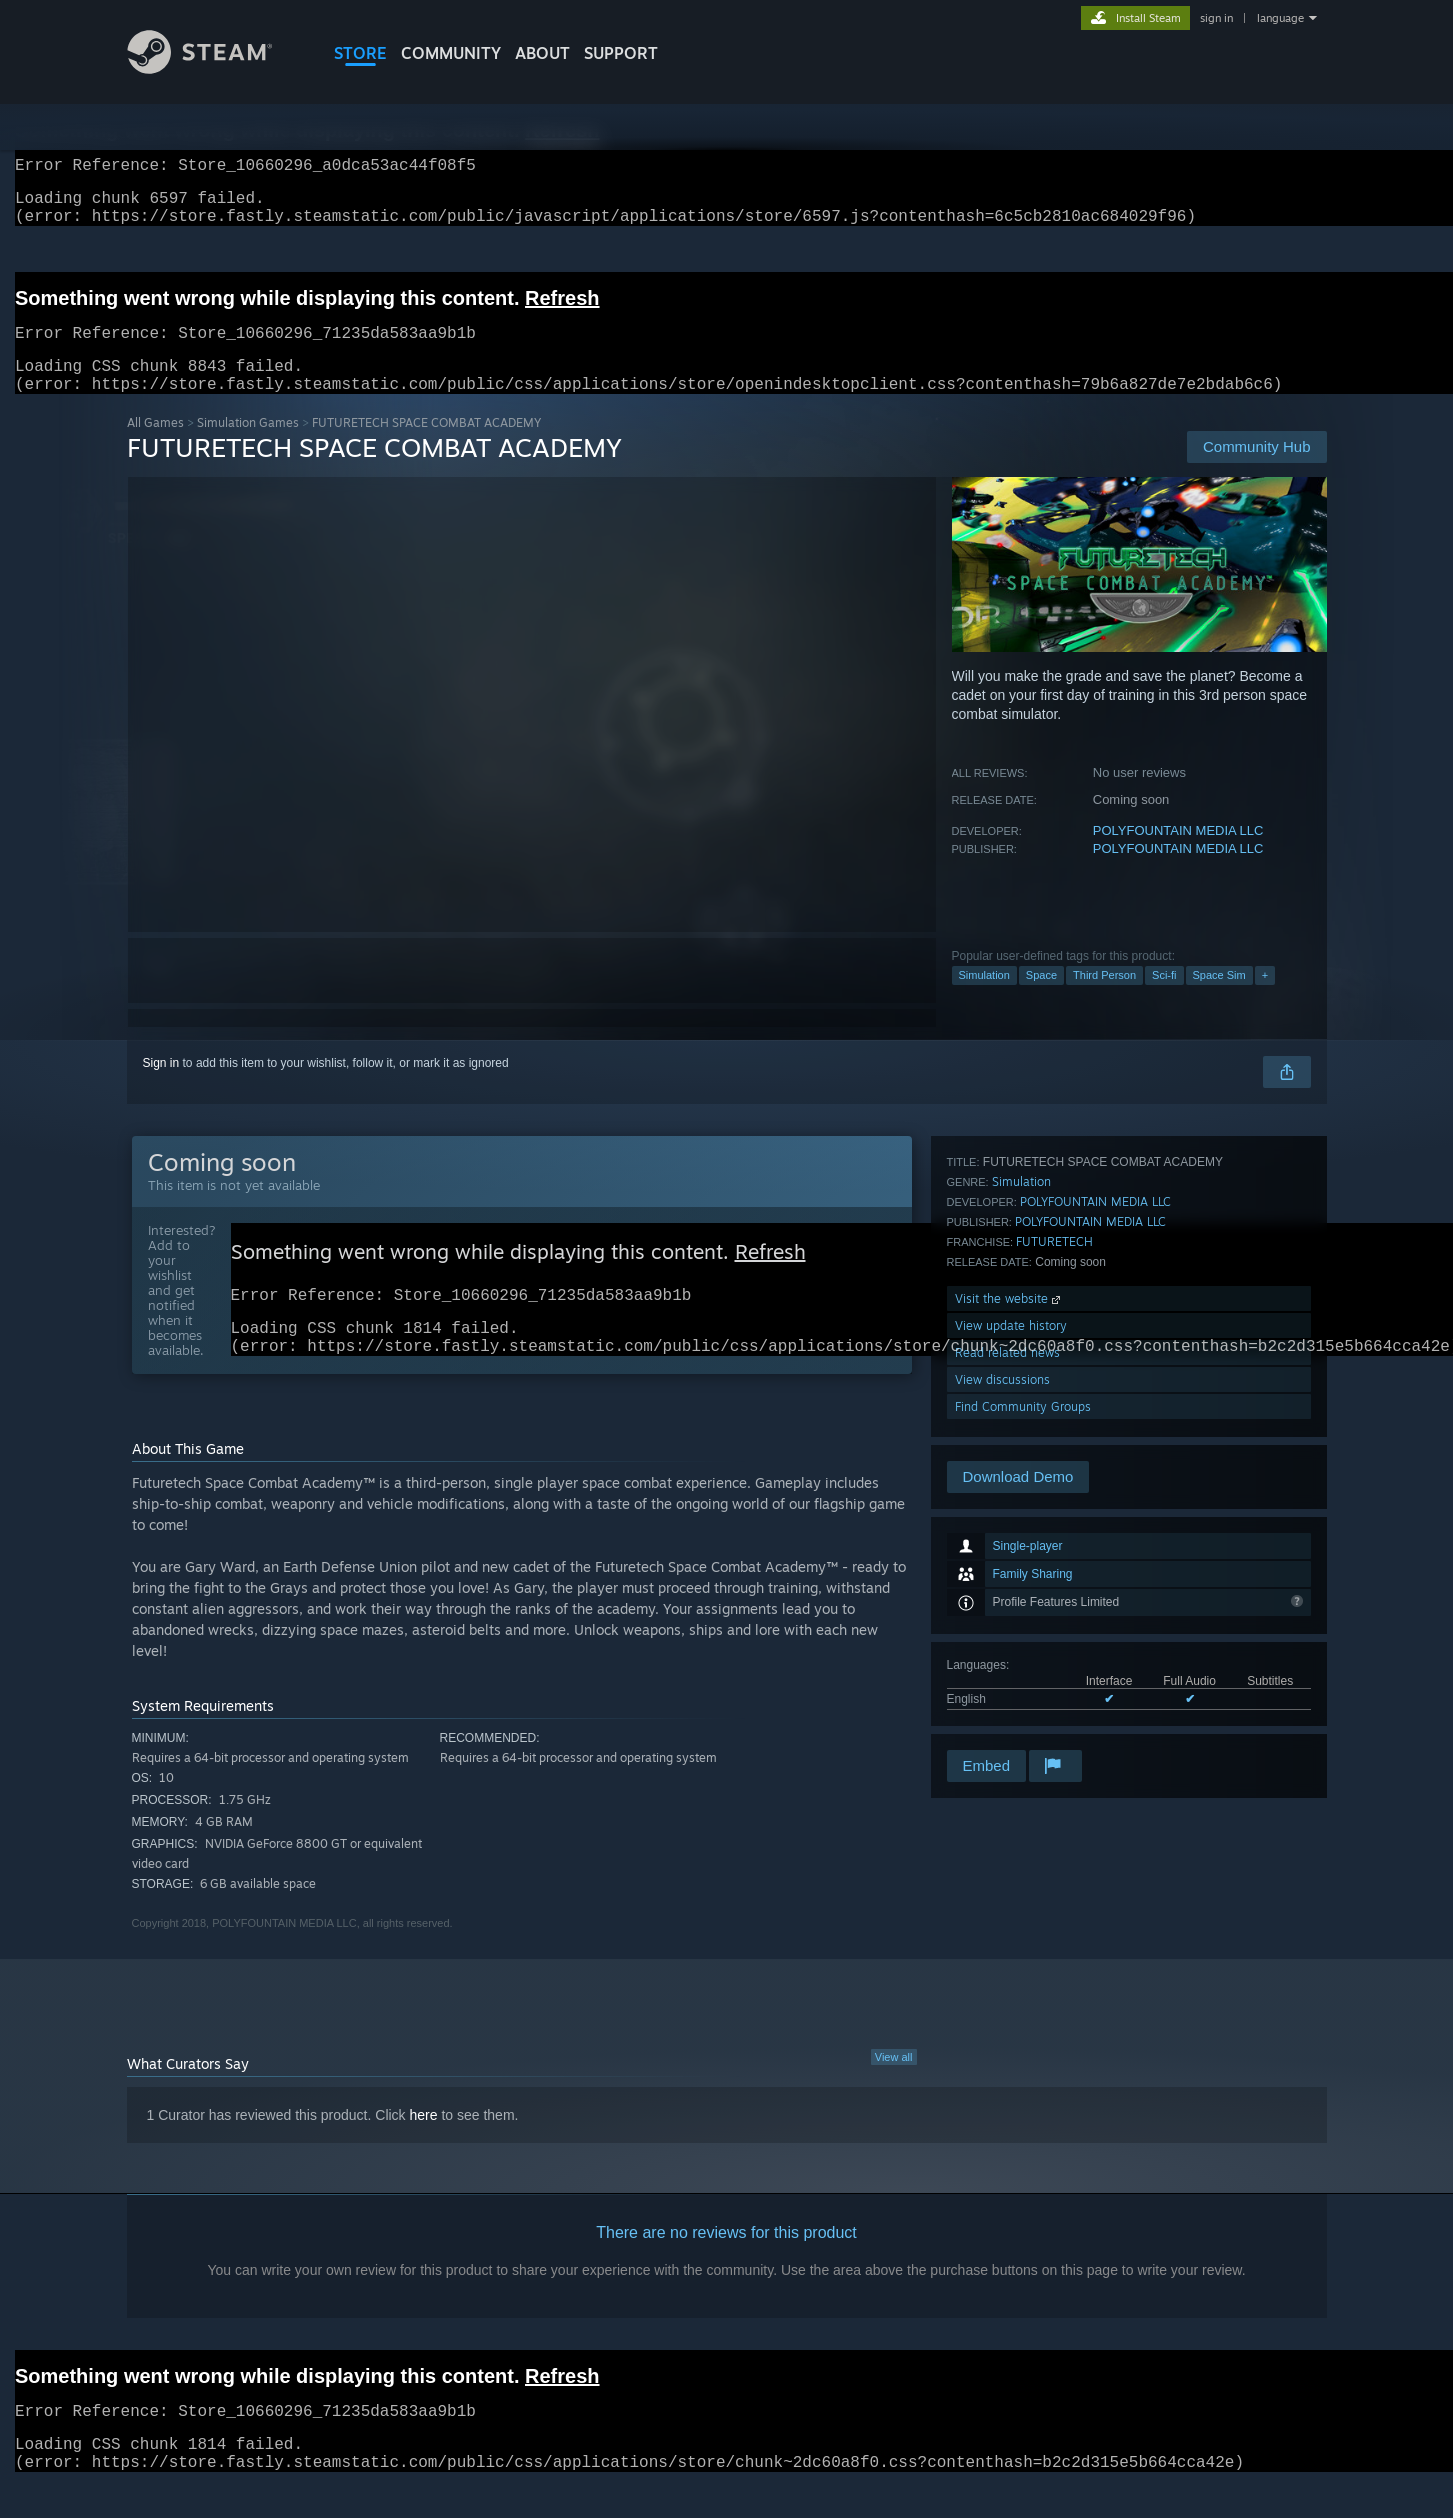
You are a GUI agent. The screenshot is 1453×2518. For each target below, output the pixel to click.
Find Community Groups (1023, 1719)
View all (894, 2091)
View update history (1011, 1638)
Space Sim (1219, 999)
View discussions (1002, 1692)
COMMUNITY (451, 53)
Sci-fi (1164, 999)
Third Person (1104, 999)
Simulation (984, 999)
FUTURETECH (1054, 1554)
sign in (1216, 18)
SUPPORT (621, 53)
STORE (360, 53)
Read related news (1007, 1665)
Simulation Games (248, 446)
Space (1041, 999)
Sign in (161, 1087)
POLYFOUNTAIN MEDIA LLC (1178, 854)
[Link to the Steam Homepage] (215, 68)
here (424, 2149)
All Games (155, 446)
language (1280, 18)
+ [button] (1265, 999)
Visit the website (1009, 1611)
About (542, 53)
